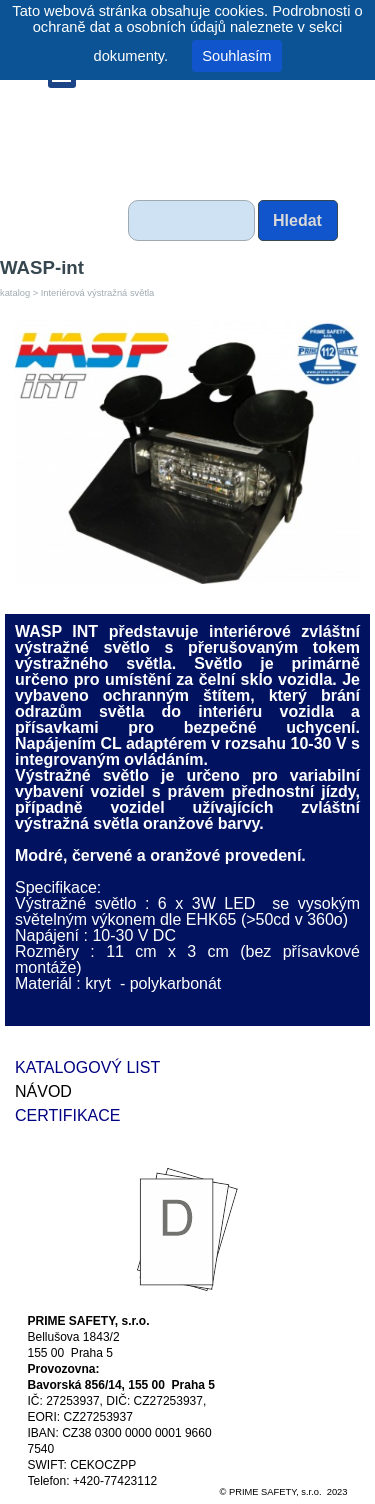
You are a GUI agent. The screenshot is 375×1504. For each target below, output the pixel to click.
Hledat (297, 220)
